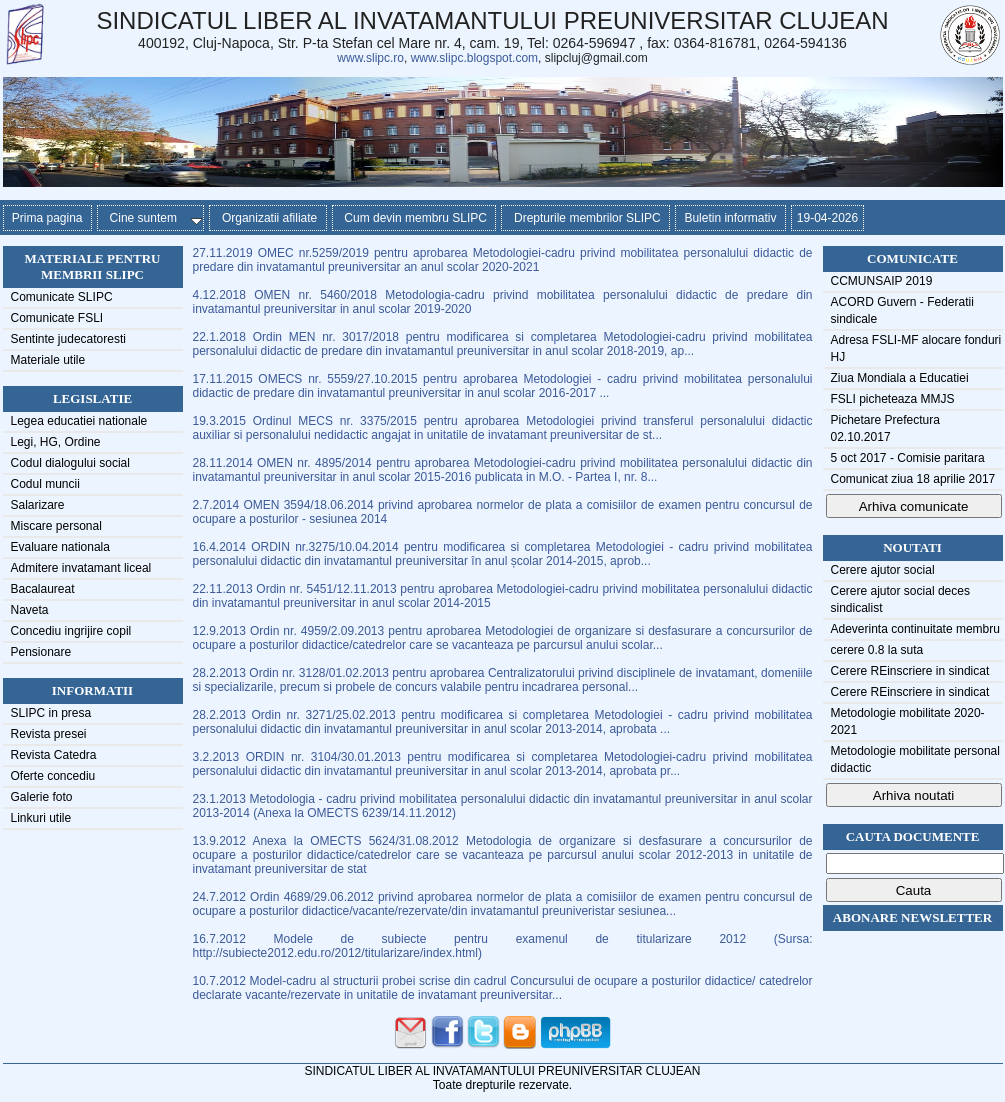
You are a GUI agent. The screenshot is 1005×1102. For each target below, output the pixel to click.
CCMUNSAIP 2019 (882, 281)
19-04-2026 (827, 218)
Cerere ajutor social (883, 570)
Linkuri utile (41, 818)
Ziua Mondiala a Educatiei (900, 378)
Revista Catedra (54, 755)
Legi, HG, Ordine (56, 442)
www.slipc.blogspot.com (474, 58)
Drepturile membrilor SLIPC (585, 218)
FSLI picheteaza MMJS (893, 399)
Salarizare (38, 505)
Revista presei (49, 734)
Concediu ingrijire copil (71, 631)
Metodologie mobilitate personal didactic (915, 759)
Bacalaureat (43, 589)
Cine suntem (152, 218)
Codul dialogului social (70, 463)
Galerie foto (42, 797)
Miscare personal (56, 526)
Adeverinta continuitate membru (915, 629)
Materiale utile (48, 360)
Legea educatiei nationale (79, 421)
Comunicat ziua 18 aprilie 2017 (913, 479)
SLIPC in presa (51, 713)
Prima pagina (47, 218)
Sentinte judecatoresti (68, 339)
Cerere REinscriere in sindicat (910, 671)
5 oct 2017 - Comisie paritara (908, 458)
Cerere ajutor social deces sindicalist (900, 599)
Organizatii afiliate (267, 218)
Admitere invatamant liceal (81, 568)
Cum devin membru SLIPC (414, 218)
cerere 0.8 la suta (877, 650)
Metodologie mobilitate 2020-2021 (908, 721)
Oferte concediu (53, 776)
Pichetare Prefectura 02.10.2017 (885, 428)
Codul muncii (45, 484)
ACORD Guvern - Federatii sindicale (902, 310)
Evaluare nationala (60, 547)
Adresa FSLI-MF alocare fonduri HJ (916, 348)
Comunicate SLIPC (62, 297)
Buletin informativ (730, 218)
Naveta (30, 610)
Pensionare (41, 652)
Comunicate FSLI (57, 318)
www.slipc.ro (370, 58)
